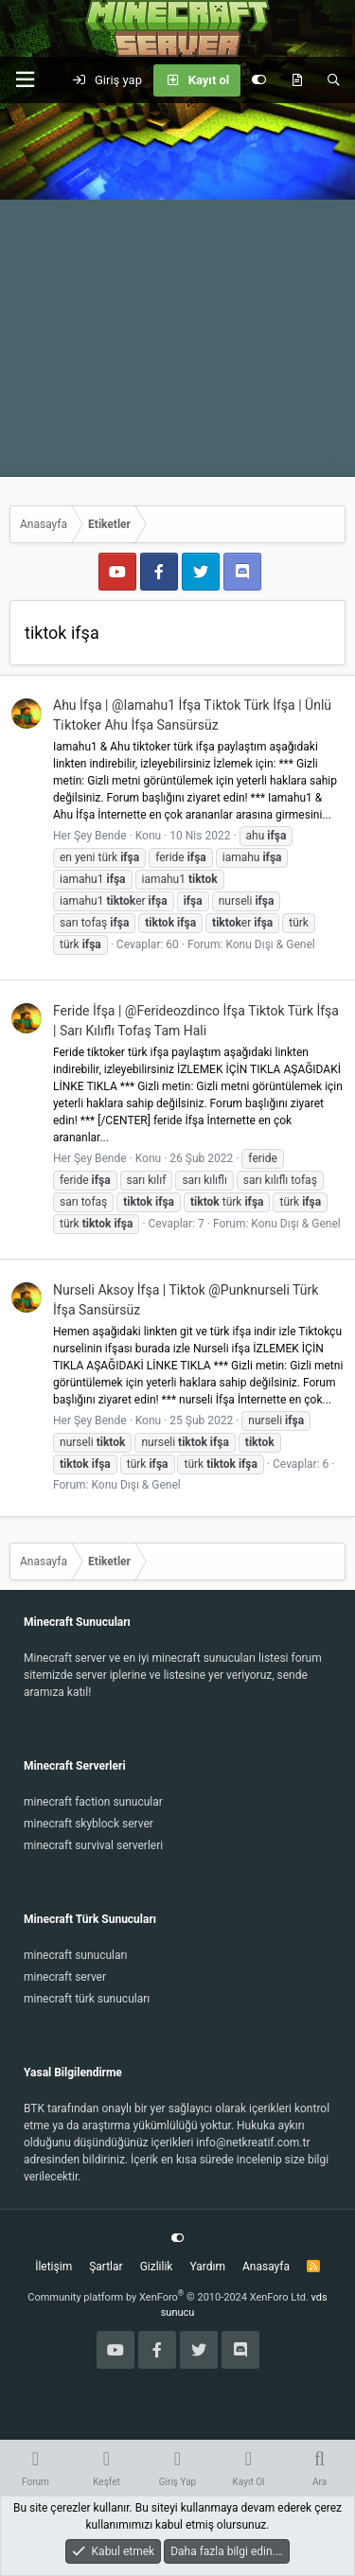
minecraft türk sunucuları (87, 1998)
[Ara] (333, 80)
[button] (24, 80)
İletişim (53, 2266)
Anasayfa (266, 2266)
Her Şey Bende (90, 835)
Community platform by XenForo (168, 2297)
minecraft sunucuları (76, 1955)
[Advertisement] (177, 290)
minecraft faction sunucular (93, 1801)
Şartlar (105, 2266)
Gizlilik (156, 2266)
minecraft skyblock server (88, 1823)
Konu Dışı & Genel (269, 944)
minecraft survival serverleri (93, 1845)
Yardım (207, 2266)
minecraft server (65, 1977)
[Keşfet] (296, 80)
